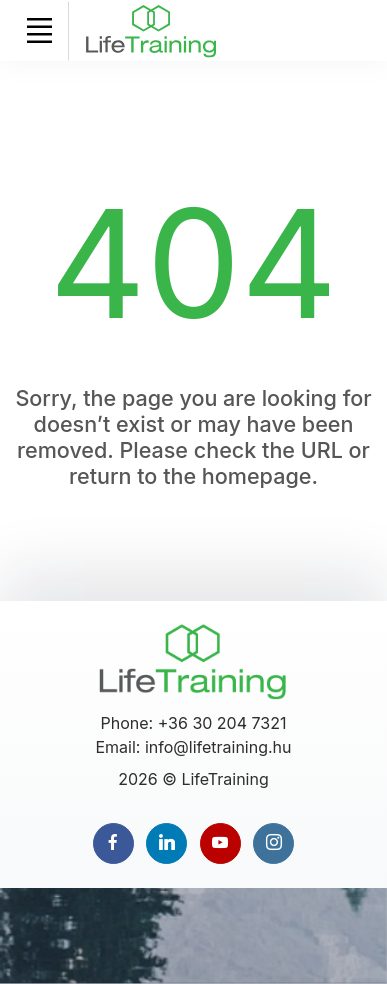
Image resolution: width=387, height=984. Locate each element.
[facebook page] (113, 843)
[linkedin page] (166, 843)
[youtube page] (220, 843)
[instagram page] (273, 843)
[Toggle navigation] (39, 31)
